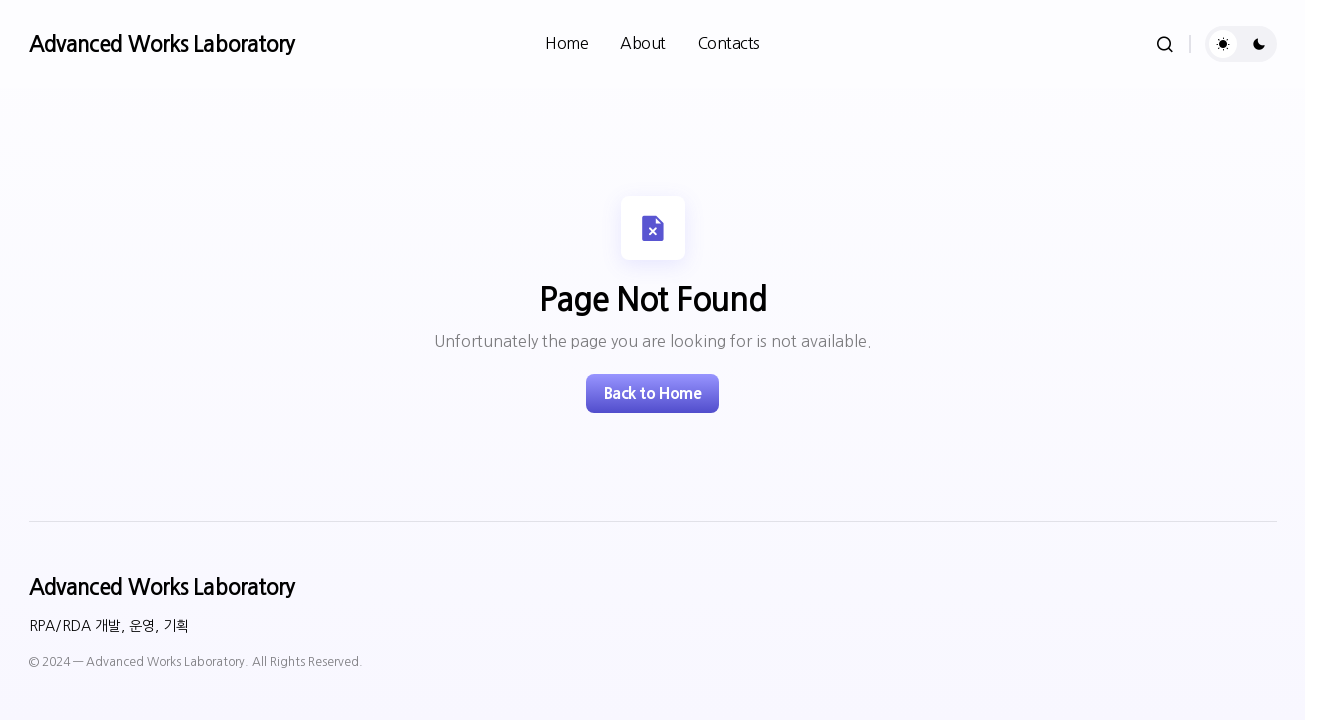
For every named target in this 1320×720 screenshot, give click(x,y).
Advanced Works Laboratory (162, 44)
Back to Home (652, 393)
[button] (1165, 44)
